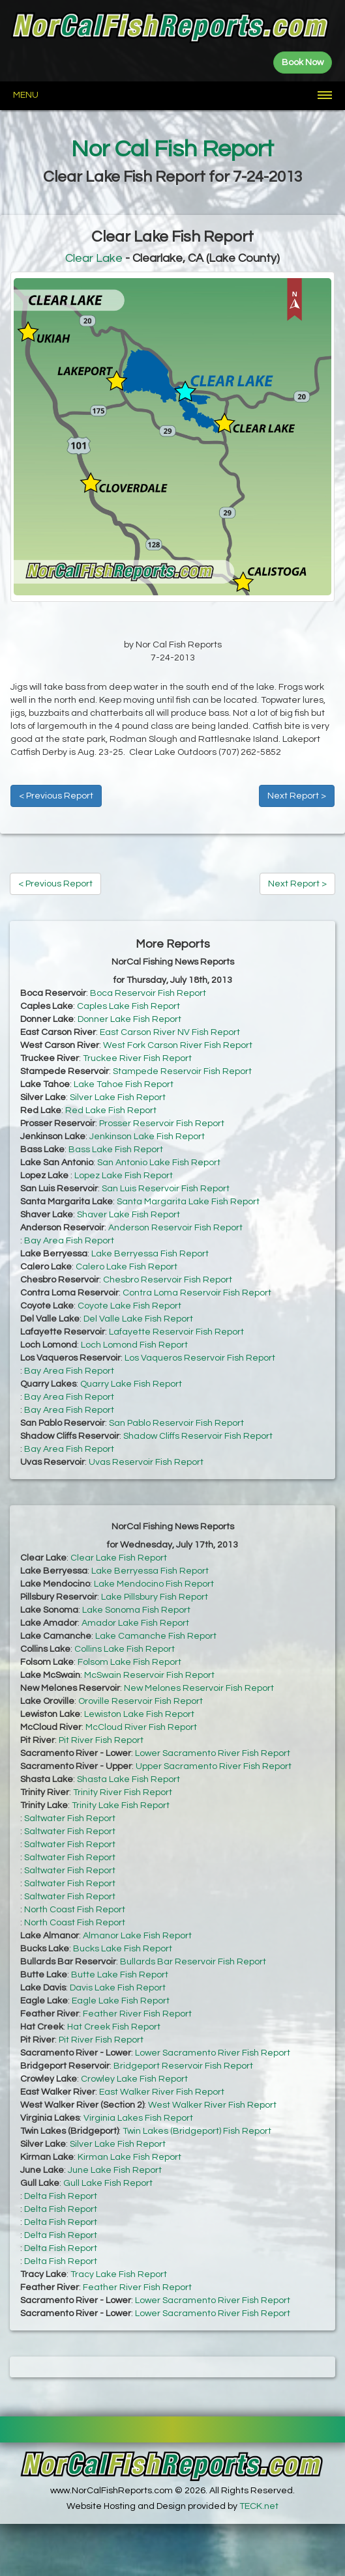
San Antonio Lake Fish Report (158, 1162)
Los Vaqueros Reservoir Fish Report (200, 1358)
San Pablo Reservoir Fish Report (176, 1423)
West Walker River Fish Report (212, 2105)
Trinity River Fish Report (122, 1792)
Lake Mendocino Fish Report (154, 1584)
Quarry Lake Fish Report (131, 1384)
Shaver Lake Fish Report (128, 1214)
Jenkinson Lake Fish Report (147, 1136)
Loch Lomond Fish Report (134, 1345)
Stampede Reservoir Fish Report (182, 1071)
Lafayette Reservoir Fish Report (176, 1332)
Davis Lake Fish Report (118, 1987)
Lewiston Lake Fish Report (139, 1714)
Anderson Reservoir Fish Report (175, 1227)
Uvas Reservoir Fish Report (146, 1462)
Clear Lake (94, 258)
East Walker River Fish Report (161, 2092)
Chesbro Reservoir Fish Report (167, 1279)
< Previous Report (56, 795)
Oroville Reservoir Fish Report (140, 1701)
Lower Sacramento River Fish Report (212, 1753)
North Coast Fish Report (74, 1909)
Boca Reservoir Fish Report (148, 993)
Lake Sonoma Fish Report (136, 1610)
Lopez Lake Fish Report (123, 1175)
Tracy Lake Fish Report (118, 2274)
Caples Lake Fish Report (128, 1006)
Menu (25, 95)
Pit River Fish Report (101, 1740)
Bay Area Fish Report (69, 1240)
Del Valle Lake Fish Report (138, 1318)
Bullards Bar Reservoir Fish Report (193, 1961)
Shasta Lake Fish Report (128, 1779)
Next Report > (296, 795)
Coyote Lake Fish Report (129, 1305)
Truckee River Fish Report (137, 1058)
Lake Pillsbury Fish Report (154, 1597)
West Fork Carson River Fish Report (177, 1045)
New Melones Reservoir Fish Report (199, 1688)
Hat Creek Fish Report (113, 2026)
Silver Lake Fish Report (118, 1097)
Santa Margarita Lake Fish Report (188, 1201)
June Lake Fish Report (115, 2170)
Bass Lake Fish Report (115, 1149)
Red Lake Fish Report (111, 1110)
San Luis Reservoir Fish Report (166, 1188)
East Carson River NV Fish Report (170, 1032)
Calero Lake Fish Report (126, 1266)
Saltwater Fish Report (69, 1818)
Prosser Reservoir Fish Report (161, 1123)
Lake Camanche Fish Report (156, 1636)
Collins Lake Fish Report (124, 1649)
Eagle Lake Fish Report (121, 2000)
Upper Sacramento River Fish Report (214, 1766)
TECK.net (258, 2506)
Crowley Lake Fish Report (134, 2079)
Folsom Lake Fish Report (129, 1662)
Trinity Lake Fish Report (121, 1805)
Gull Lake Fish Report (108, 2183)
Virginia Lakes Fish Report (138, 2118)
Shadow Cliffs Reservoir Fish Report (198, 1436)
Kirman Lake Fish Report (129, 2157)
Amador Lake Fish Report (135, 1623)
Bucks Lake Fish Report (122, 1948)
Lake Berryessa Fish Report (150, 1253)
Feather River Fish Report (137, 2013)
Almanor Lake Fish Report (137, 1935)
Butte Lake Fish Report (119, 1974)
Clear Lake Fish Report (118, 1558)
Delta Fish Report (60, 2196)
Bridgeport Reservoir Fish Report (183, 2066)
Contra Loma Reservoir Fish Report (197, 1292)
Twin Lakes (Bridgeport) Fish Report (197, 2131)
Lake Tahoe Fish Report (123, 1084)
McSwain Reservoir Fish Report (149, 1675)
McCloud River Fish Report (141, 1727)
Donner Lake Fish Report (129, 1019)
